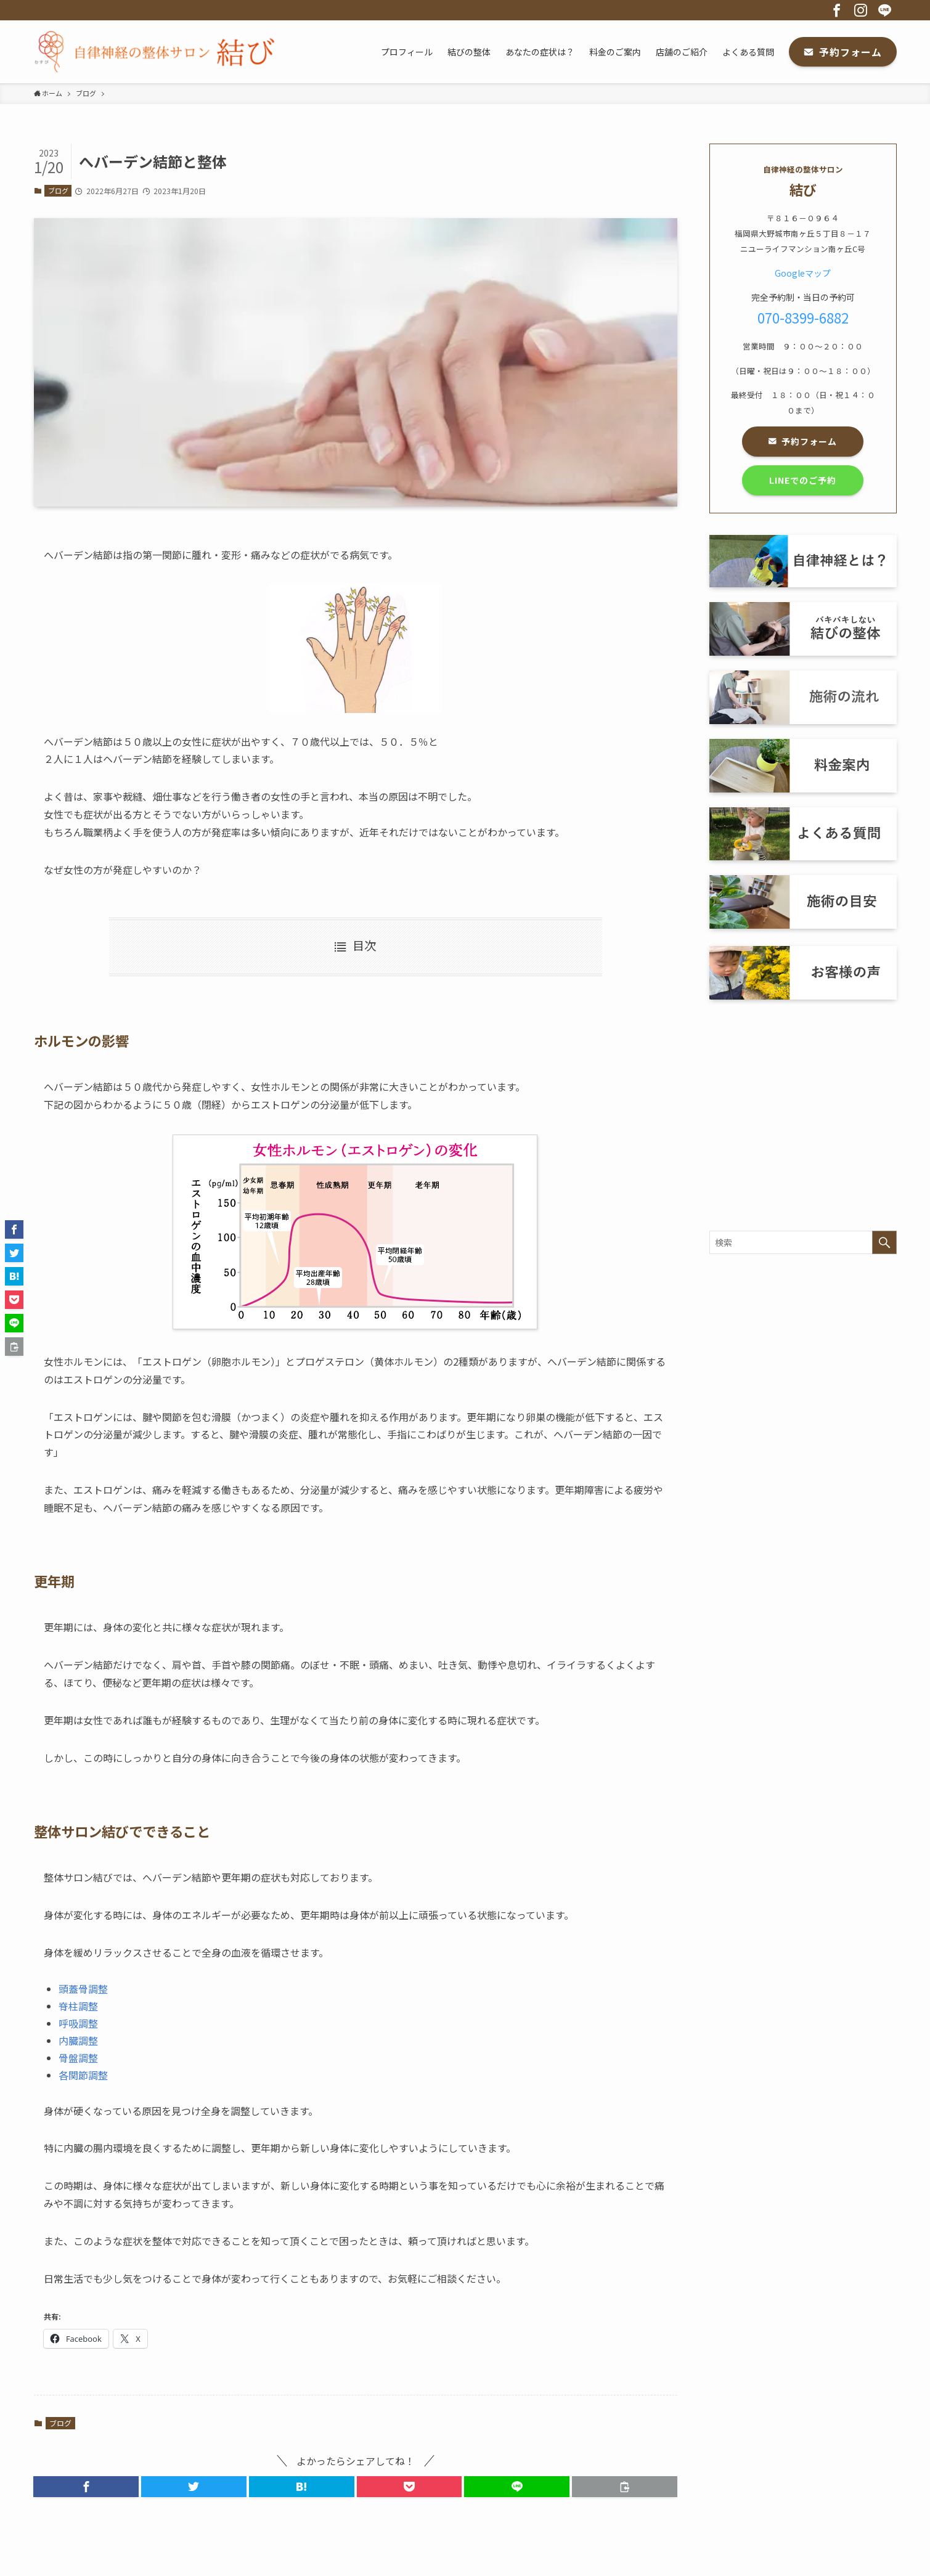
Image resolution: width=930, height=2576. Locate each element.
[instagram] (861, 10)
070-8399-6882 (803, 317)
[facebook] (837, 10)
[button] (86, 2486)
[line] (885, 10)
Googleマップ (803, 273)
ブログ (58, 190)
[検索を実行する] (884, 1242)
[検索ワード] (803, 1242)
